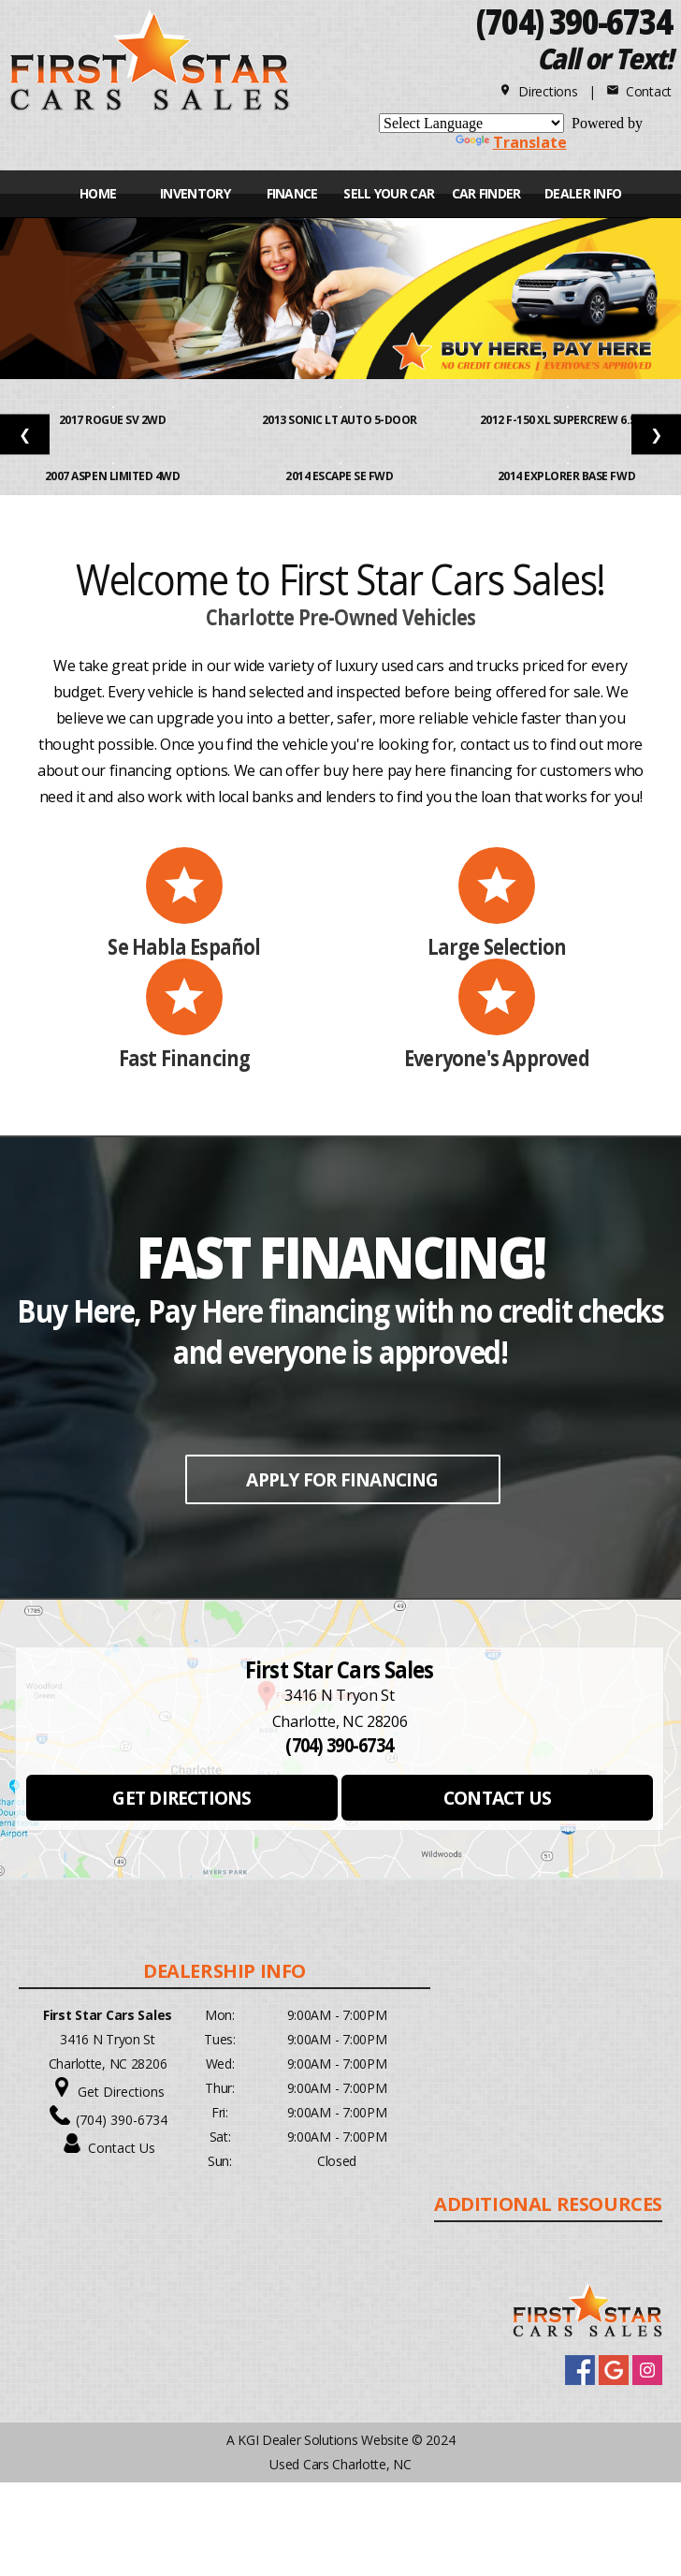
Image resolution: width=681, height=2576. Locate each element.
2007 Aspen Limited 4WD (113, 476)
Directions (538, 91)
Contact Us (121, 2148)
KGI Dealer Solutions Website (323, 2440)
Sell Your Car (388, 193)
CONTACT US (497, 1797)
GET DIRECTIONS (181, 1797)
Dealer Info (582, 193)
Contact (639, 91)
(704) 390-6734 (121, 2120)
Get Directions (121, 2091)
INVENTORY (195, 193)
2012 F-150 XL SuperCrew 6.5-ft (568, 420)
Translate (511, 142)
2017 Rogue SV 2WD (113, 420)
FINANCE (292, 193)
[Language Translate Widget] (471, 123)
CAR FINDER (486, 193)
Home (98, 193)
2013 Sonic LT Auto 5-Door (341, 420)
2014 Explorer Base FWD (568, 476)
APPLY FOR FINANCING (342, 1479)
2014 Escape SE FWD (340, 476)
